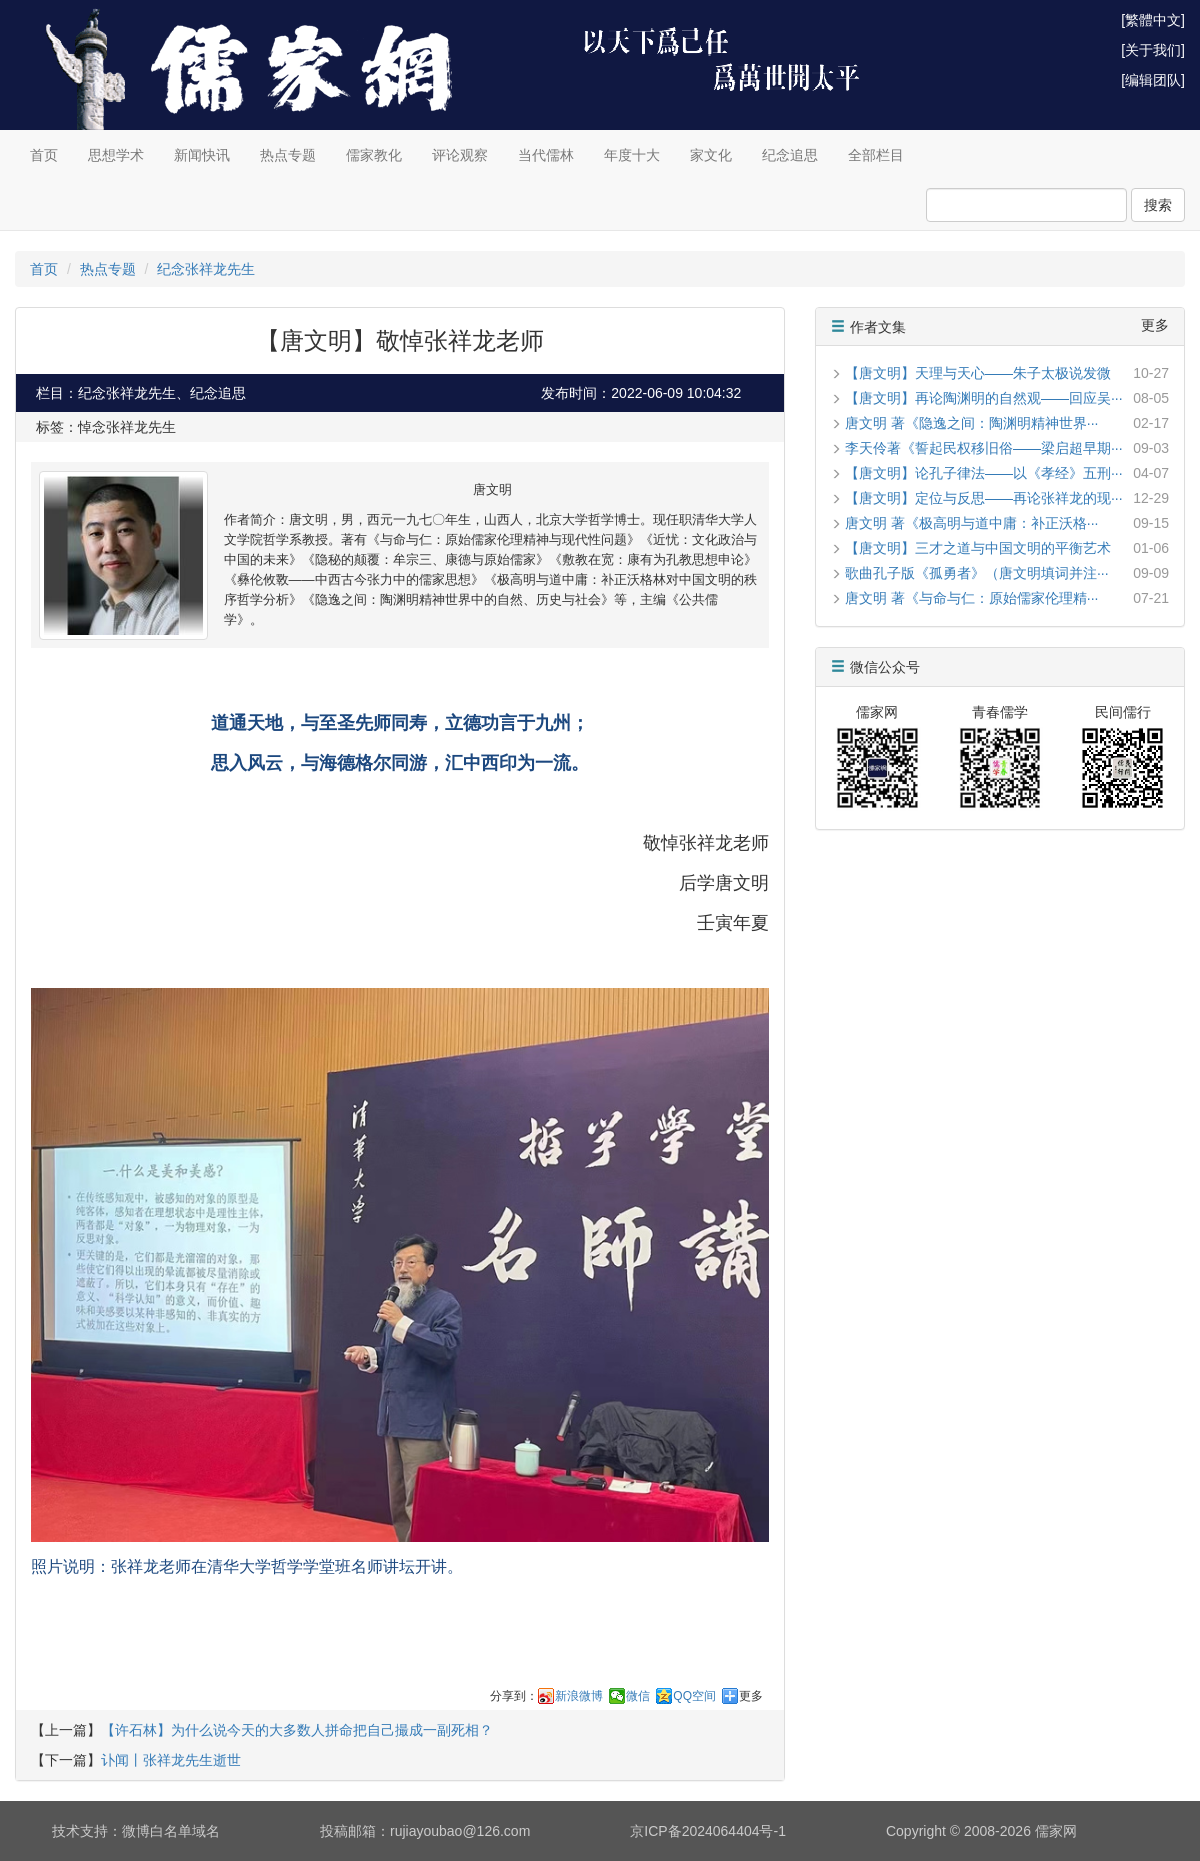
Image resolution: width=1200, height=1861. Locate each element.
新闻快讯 (202, 155)
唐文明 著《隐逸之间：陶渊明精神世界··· (972, 423)
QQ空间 (694, 1696)
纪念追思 (790, 155)
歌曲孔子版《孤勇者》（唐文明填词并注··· (977, 573)
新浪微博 (579, 1696)
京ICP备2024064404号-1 (708, 1831)
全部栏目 (876, 155)
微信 (638, 1696)
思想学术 (116, 155)
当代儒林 (546, 155)
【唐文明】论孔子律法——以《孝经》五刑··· (984, 473)
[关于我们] (1153, 50)
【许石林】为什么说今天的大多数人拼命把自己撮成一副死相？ (297, 1730)
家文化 (711, 155)
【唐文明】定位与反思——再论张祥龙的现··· (984, 498)
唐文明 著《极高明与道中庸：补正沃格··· (972, 523)
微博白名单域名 (171, 1831)
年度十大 (632, 155)
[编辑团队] (1153, 80)
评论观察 (460, 155)
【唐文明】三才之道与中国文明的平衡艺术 (978, 548)
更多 (751, 1696)
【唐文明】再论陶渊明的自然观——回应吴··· (984, 398)
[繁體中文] (1153, 20)
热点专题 (288, 155)
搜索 (1158, 205)
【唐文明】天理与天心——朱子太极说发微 (978, 373)
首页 (44, 155)
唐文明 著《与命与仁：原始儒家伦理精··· (972, 598)
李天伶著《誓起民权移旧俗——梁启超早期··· (984, 448)
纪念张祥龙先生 (206, 269)
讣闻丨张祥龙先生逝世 (171, 1760)
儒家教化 (374, 155)
